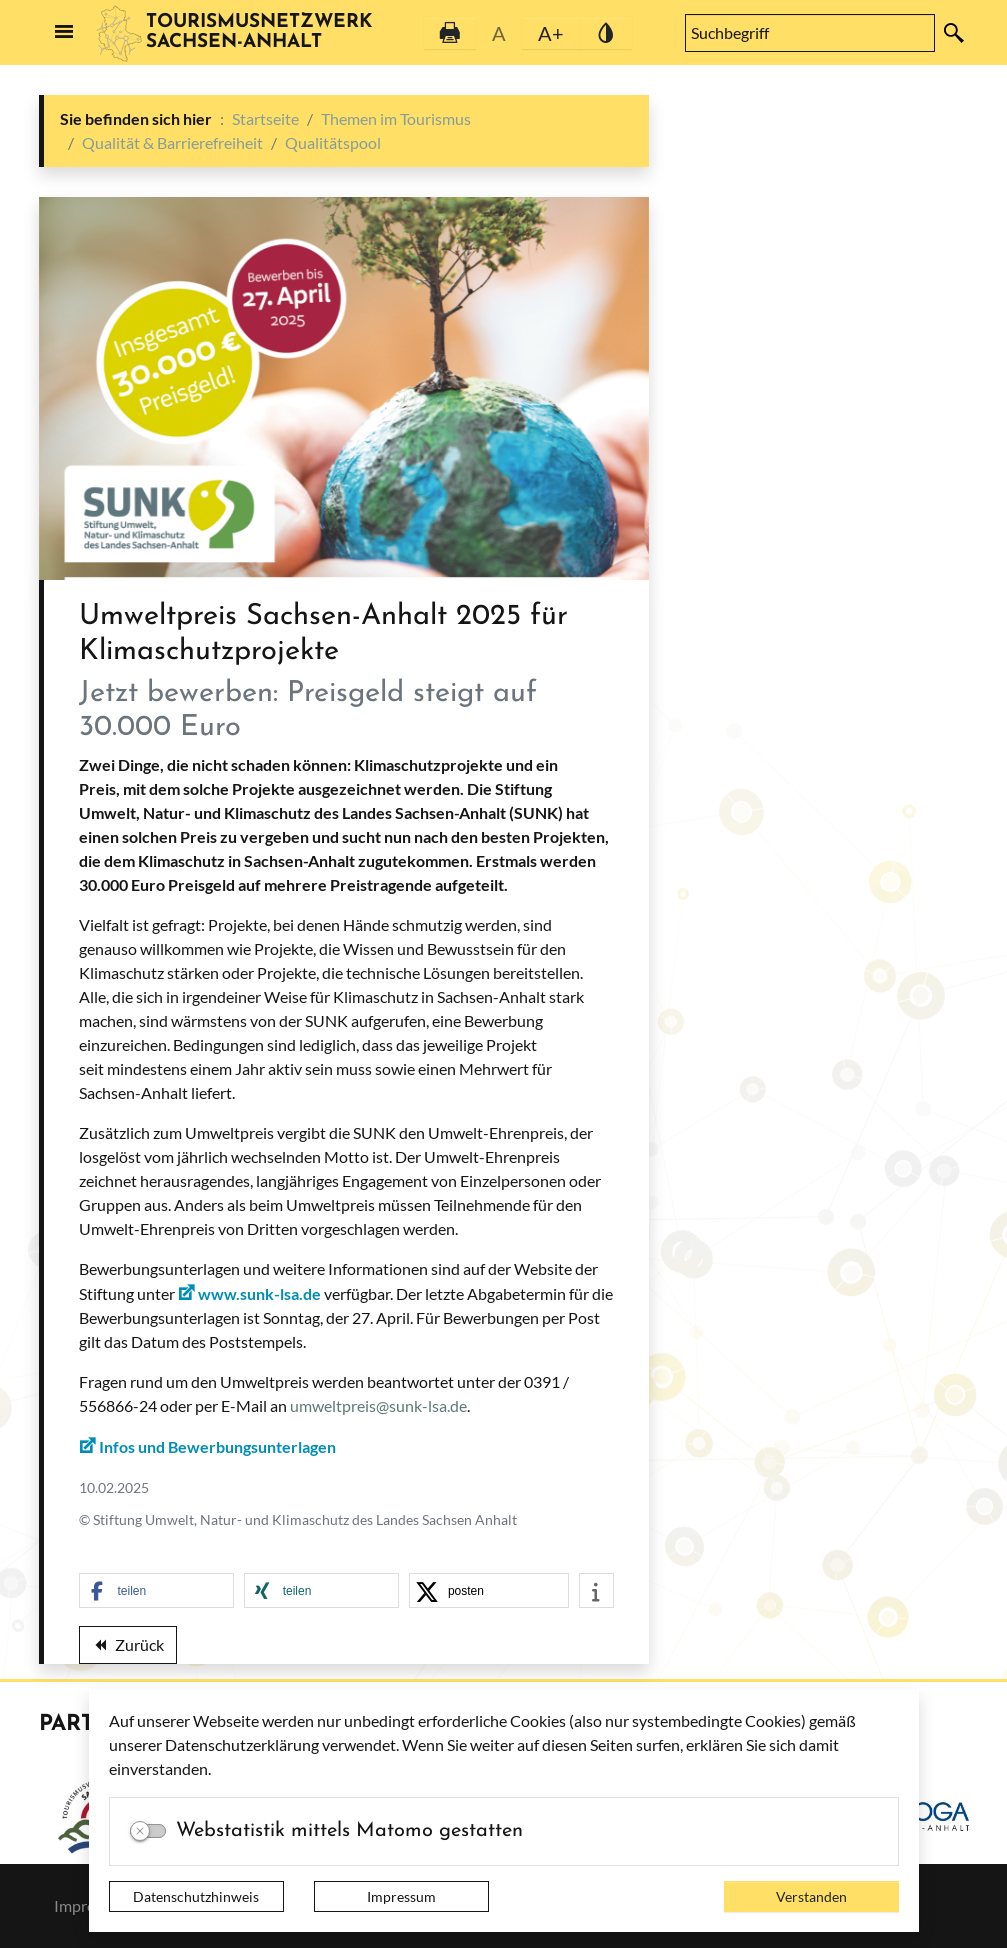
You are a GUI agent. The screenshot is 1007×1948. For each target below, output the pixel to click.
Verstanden (811, 1896)
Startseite (265, 118)
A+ (551, 33)
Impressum (401, 1896)
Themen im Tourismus (396, 118)
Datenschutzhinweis (196, 1896)
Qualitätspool (333, 142)
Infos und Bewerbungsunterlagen (217, 1446)
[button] (157, 1591)
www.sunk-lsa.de (259, 1293)
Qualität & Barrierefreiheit (172, 142)
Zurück (128, 1648)
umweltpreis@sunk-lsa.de (378, 1405)
